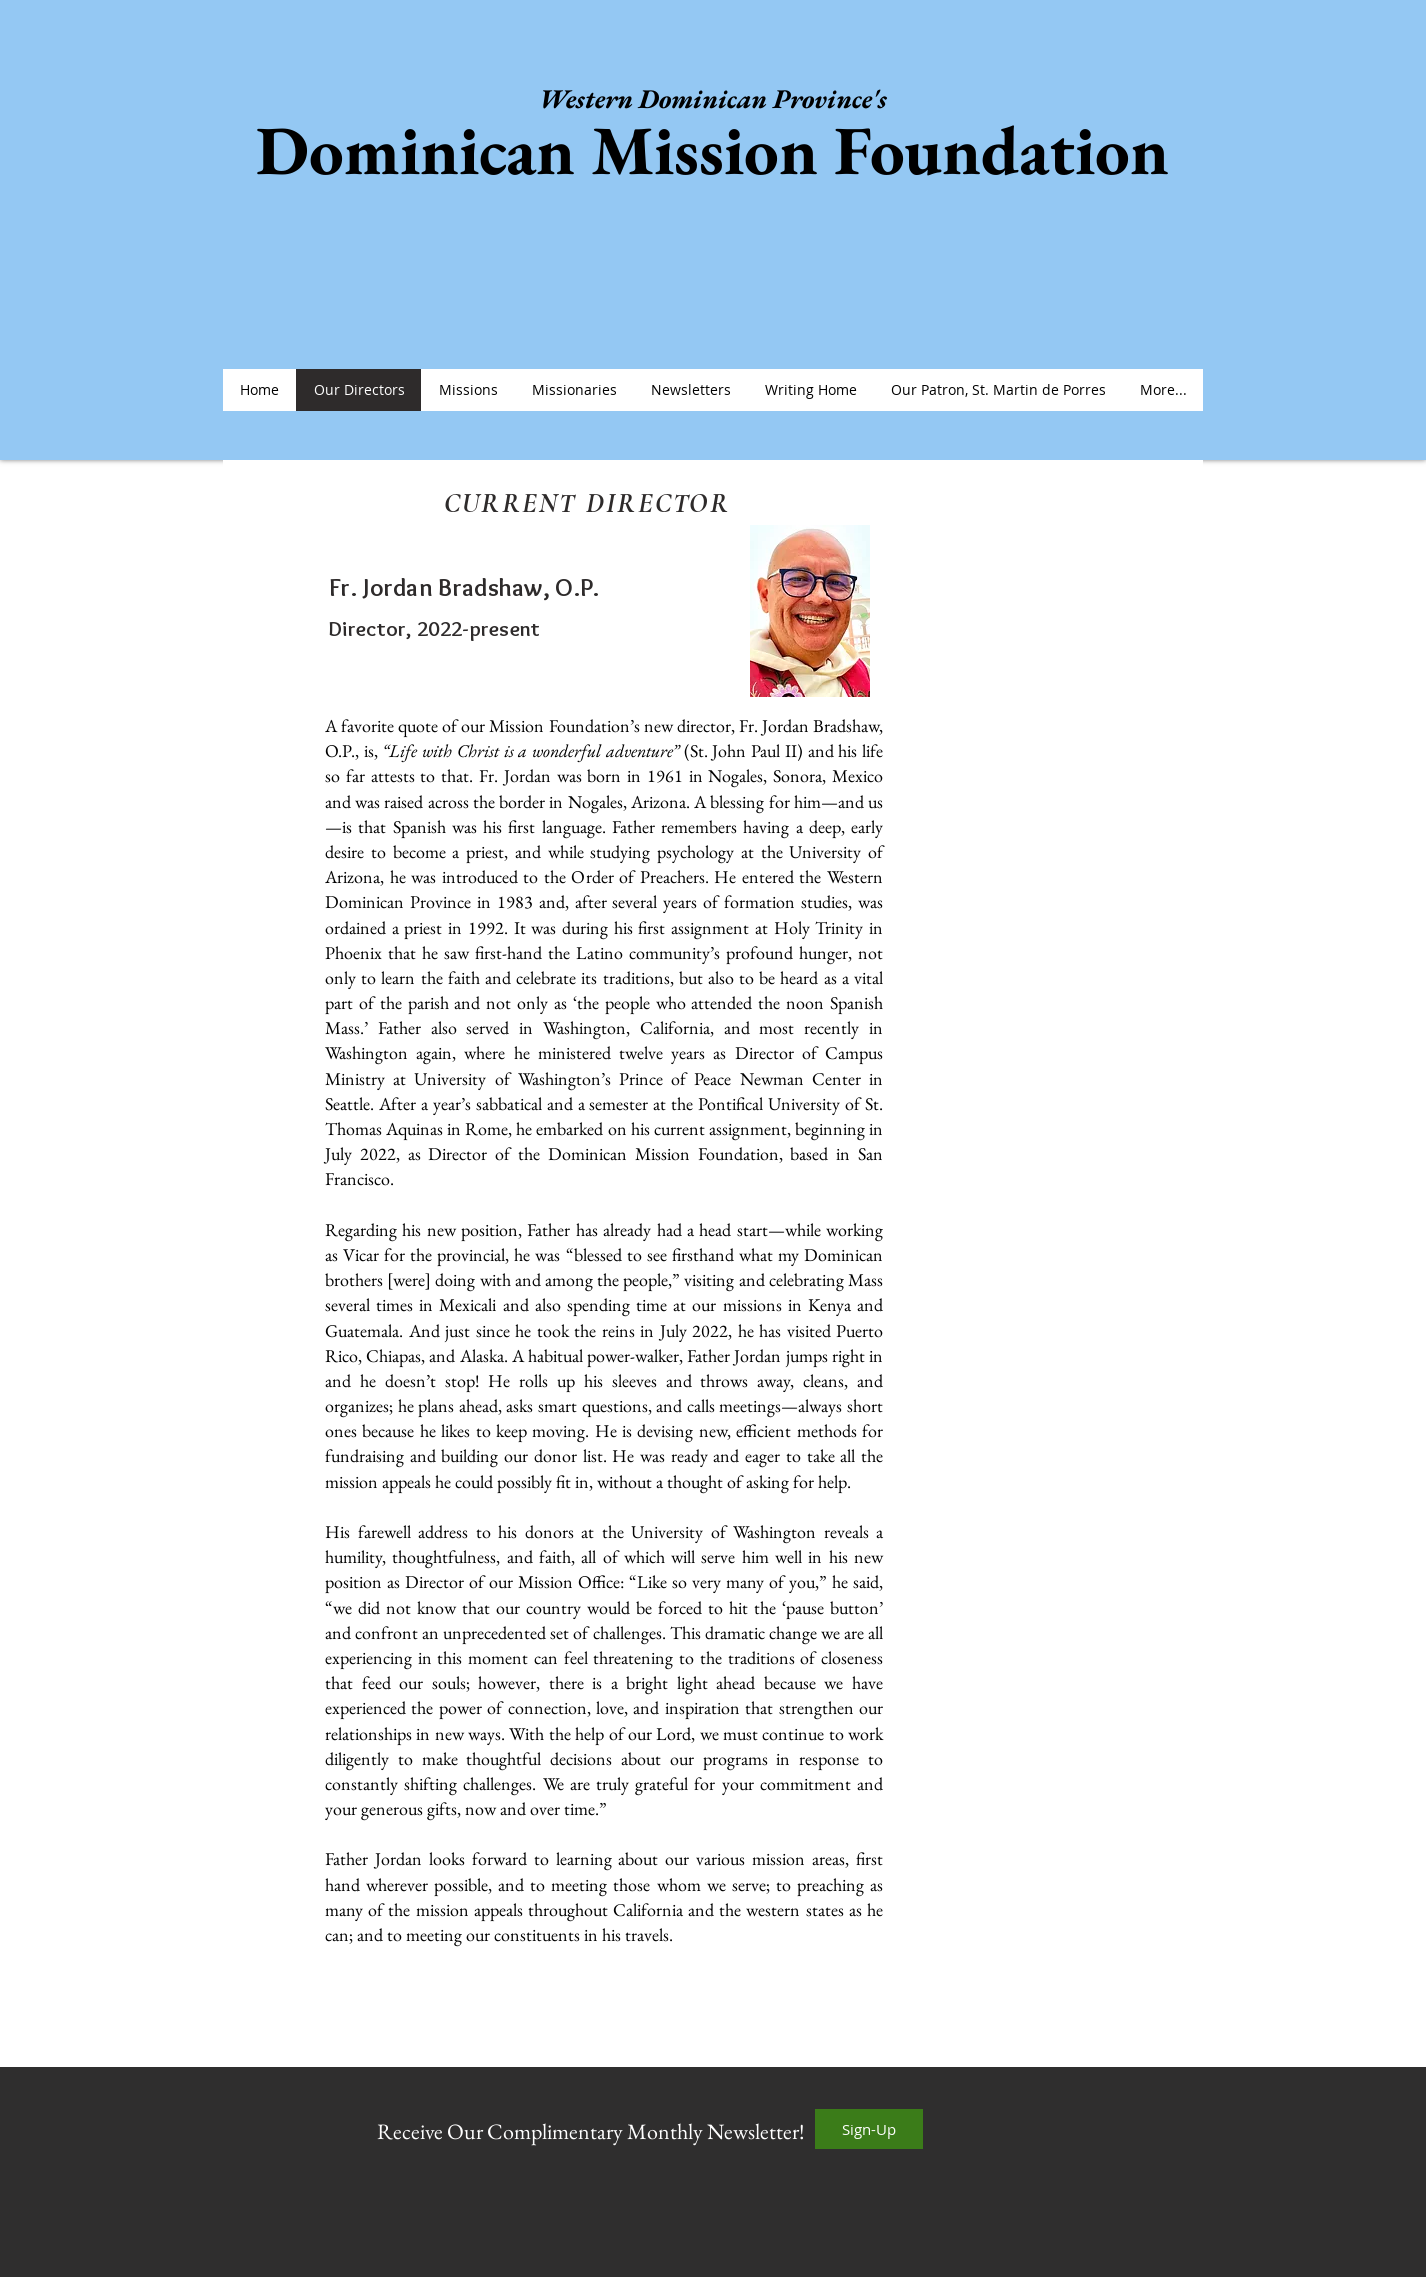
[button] (467, 390)
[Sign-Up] (869, 2129)
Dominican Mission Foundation (712, 150)
